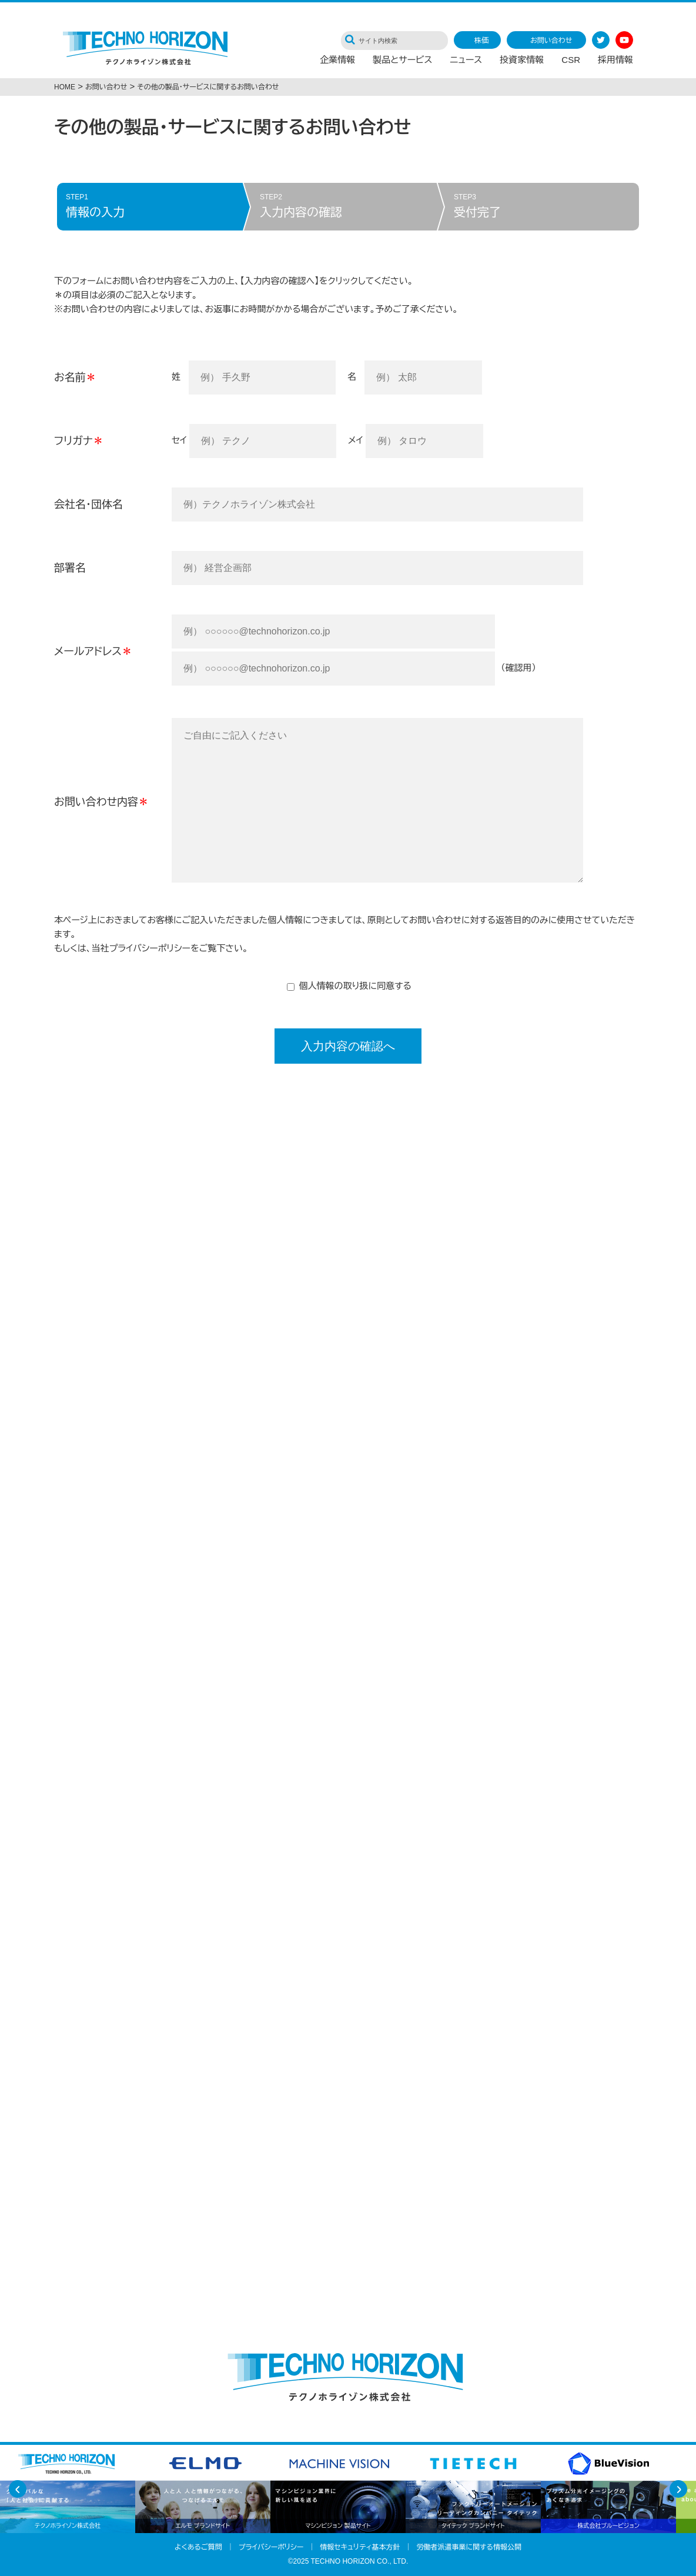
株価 (481, 40)
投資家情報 (522, 62)
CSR (570, 62)
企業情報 (337, 62)
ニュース (466, 62)
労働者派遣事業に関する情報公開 (468, 2547)
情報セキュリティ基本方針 (360, 2547)
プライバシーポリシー (149, 948)
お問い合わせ (551, 40)
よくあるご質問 (198, 2547)
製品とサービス (402, 62)
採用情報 (615, 62)
